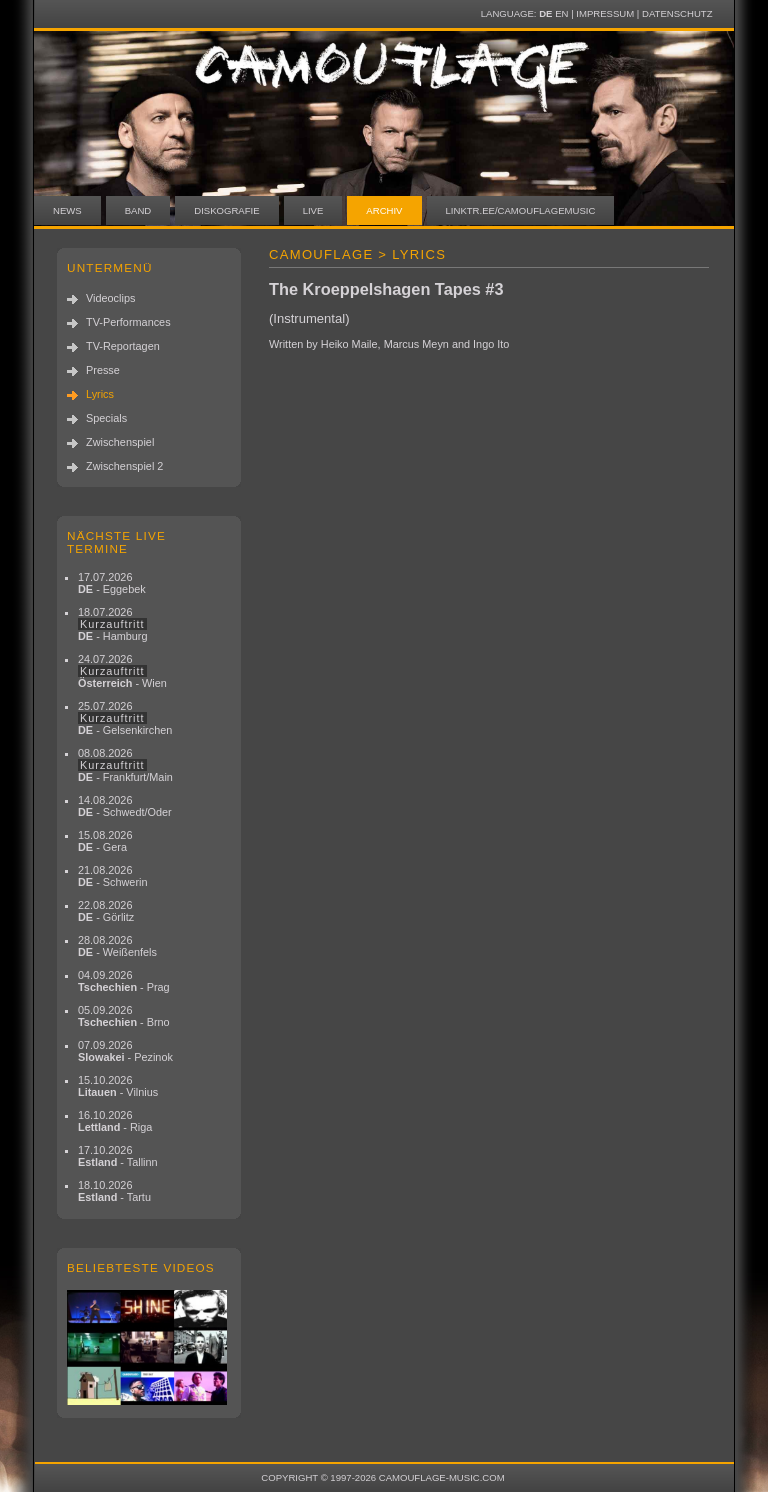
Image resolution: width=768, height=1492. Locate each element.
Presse (103, 370)
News (67, 210)
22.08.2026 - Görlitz (106, 911)
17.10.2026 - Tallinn (118, 1156)
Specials (106, 418)
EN (561, 13)
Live (313, 210)
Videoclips (110, 298)
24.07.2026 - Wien (122, 671)
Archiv (384, 210)
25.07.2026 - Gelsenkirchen (125, 718)
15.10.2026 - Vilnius (118, 1086)
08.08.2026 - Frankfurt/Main (125, 765)
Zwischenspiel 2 (124, 466)
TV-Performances (128, 322)
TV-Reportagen (123, 346)
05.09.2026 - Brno (124, 1016)
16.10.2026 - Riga (115, 1121)
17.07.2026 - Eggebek (112, 583)
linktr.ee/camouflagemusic (521, 210)
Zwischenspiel (120, 442)
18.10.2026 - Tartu (114, 1191)
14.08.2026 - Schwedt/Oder (125, 806)
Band (138, 210)
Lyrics (100, 394)
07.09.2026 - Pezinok (125, 1051)
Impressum (605, 13)
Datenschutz (677, 13)
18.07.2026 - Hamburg (113, 624)
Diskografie (226, 210)
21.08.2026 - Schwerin (113, 876)
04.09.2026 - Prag (124, 981)
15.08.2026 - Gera (105, 841)
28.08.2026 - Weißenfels (117, 946)
